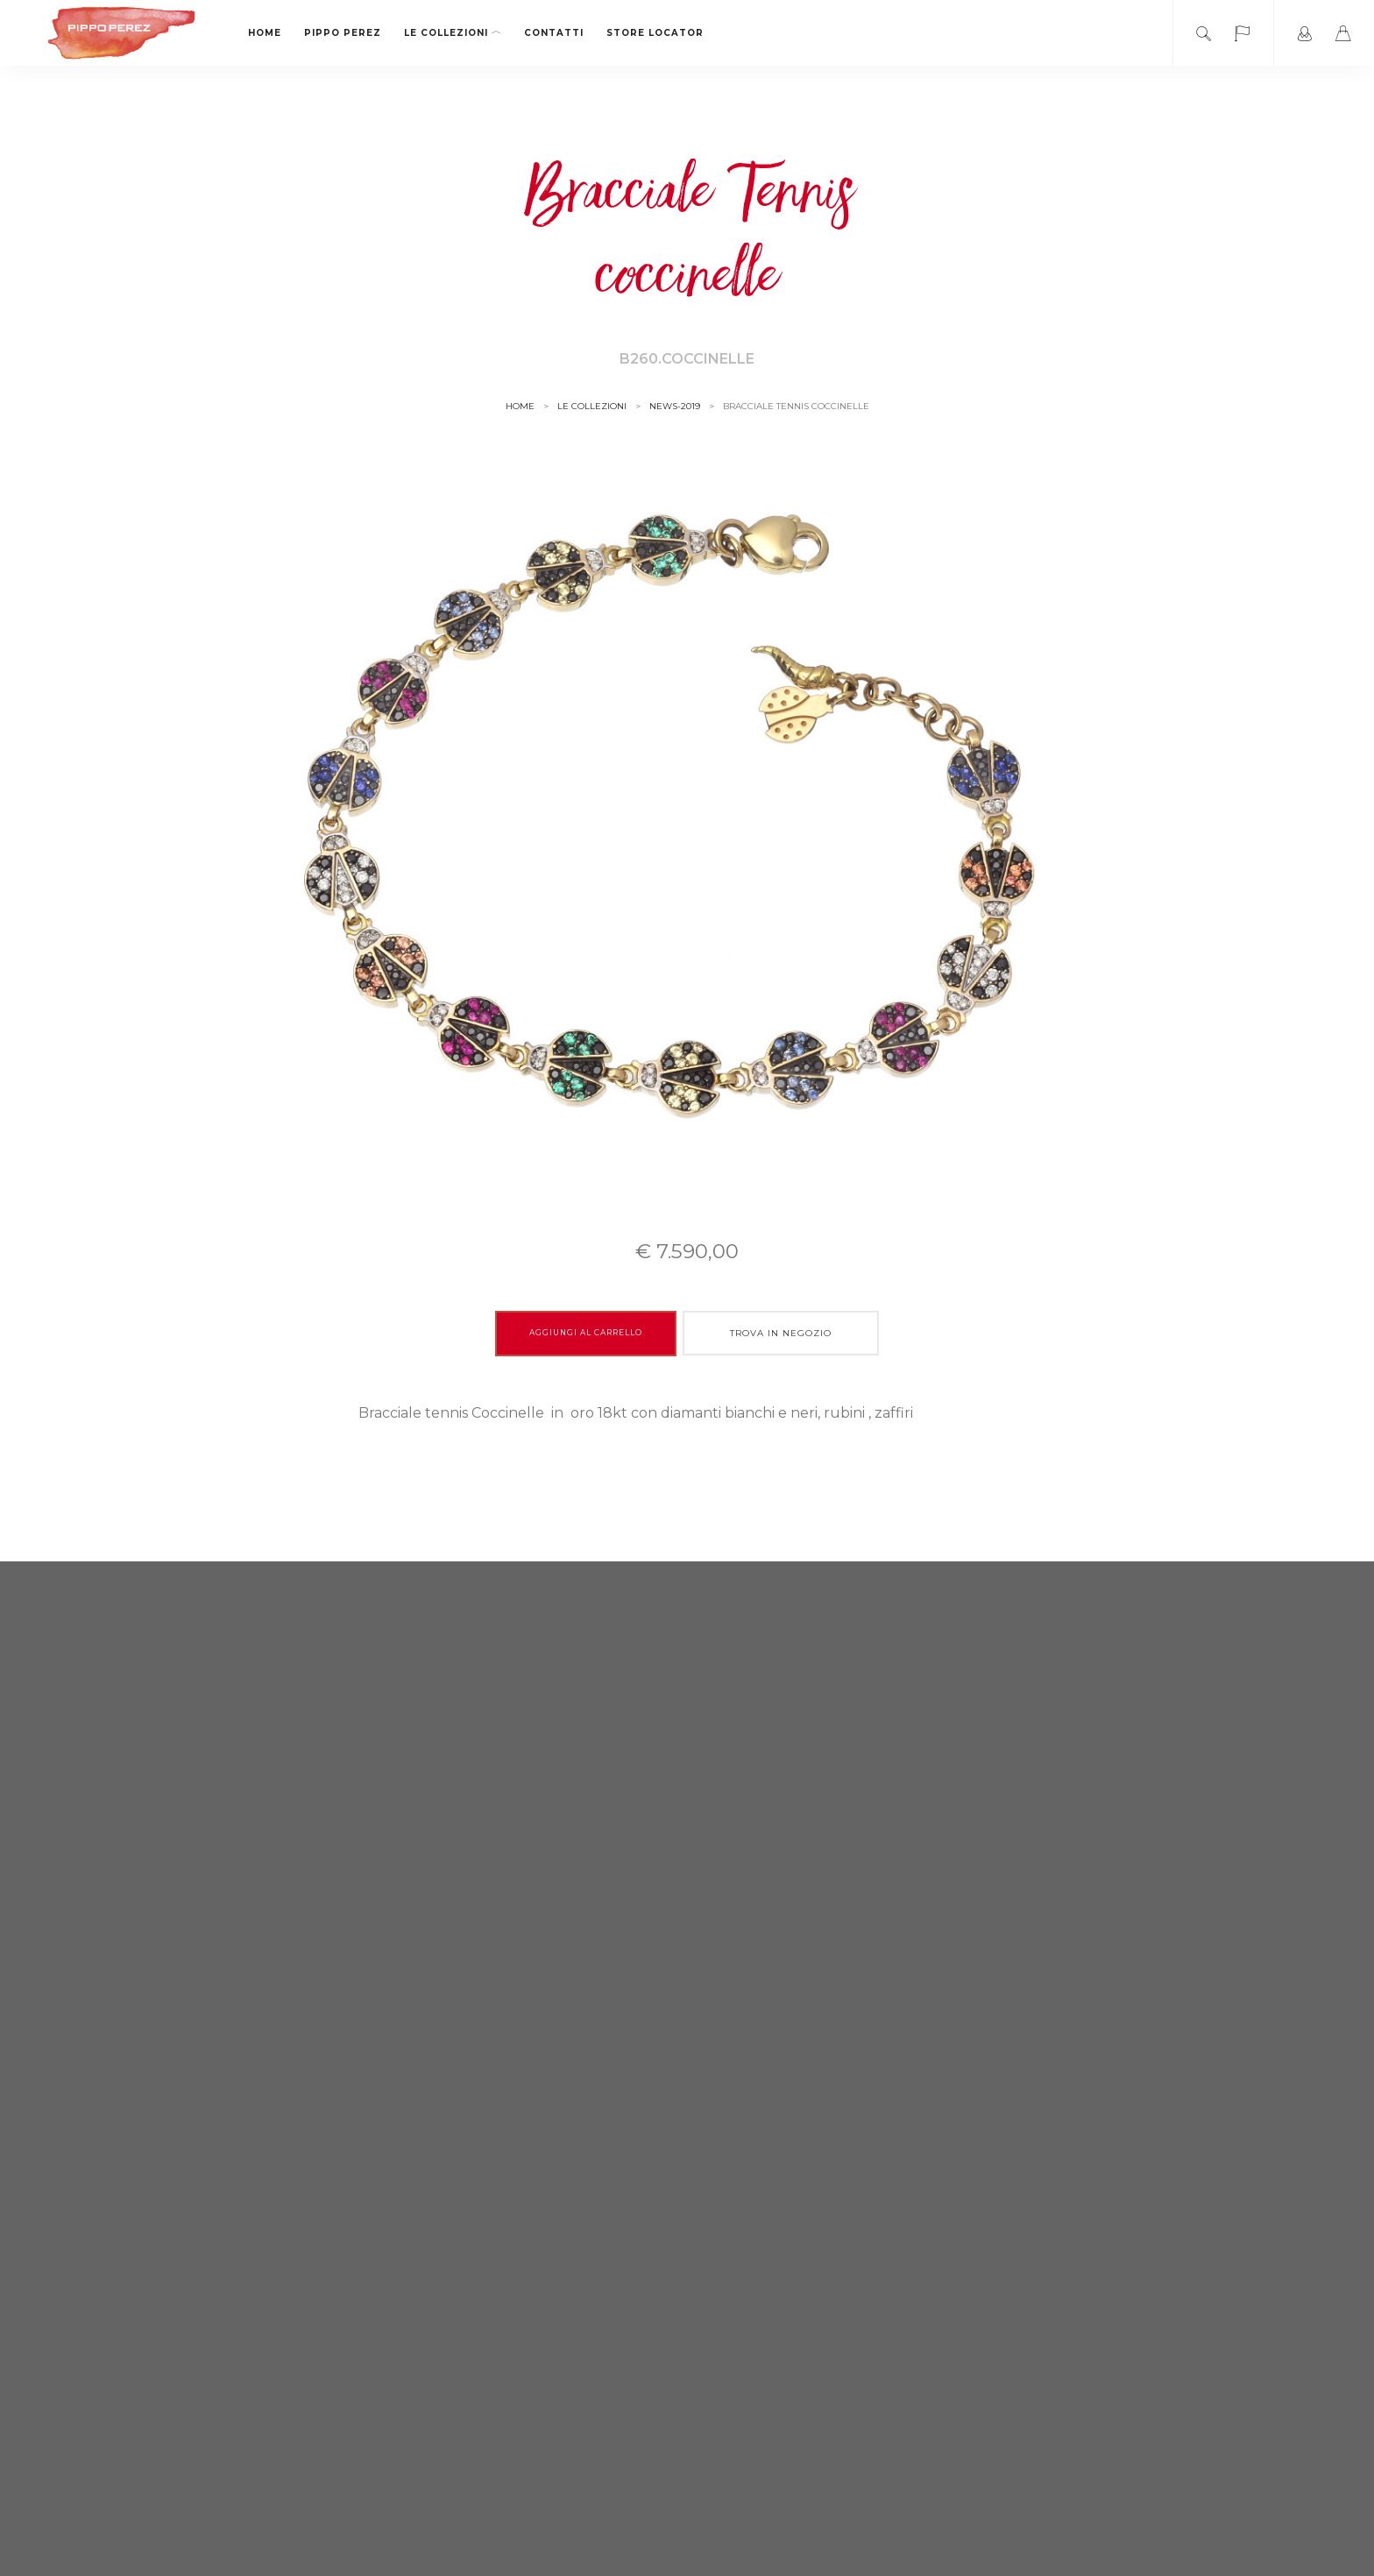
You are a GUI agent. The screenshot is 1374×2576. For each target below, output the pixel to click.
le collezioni (452, 33)
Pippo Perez (342, 33)
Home (264, 33)
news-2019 (674, 406)
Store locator (655, 33)
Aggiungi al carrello (585, 1332)
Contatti (554, 33)
